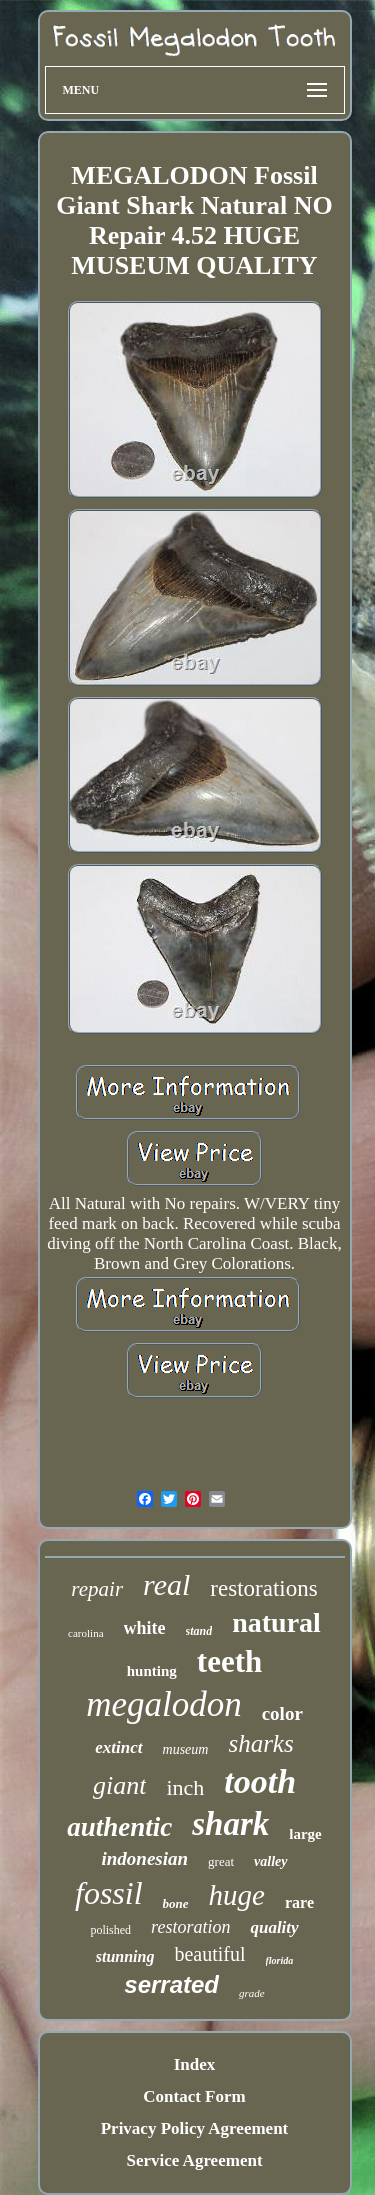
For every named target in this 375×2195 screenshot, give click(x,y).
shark (230, 1824)
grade (252, 1993)
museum (186, 1749)
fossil (109, 1893)
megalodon (164, 1704)
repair (97, 1589)
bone (176, 1903)
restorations (263, 1588)
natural (276, 1622)
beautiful (209, 1954)
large (305, 1834)
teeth (229, 1661)
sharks (260, 1743)
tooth (260, 1781)
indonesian (145, 1858)
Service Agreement (194, 2160)
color (282, 1713)
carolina (85, 1633)
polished (110, 1930)
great (221, 1861)
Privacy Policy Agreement (195, 2128)
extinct (118, 1747)
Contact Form (194, 2096)
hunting (152, 1671)
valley (270, 1861)
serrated (171, 1984)
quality (274, 1927)
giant (119, 1785)
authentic (119, 1827)
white (145, 1628)
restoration (190, 1927)
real (166, 1584)
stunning (125, 1956)
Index (195, 2064)
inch (185, 1787)
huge (237, 1895)
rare (299, 1902)
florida (280, 1960)
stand (199, 1631)
